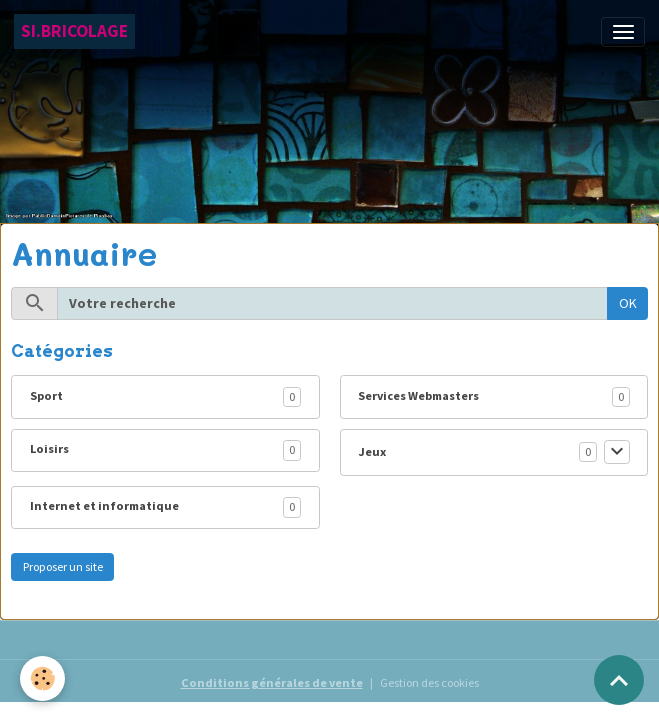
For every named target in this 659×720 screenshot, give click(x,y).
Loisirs (49, 448)
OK (628, 303)
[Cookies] (42, 678)
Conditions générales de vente (272, 682)
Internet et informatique (104, 505)
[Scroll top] (619, 680)
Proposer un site (63, 566)
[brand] (74, 31)
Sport (46, 395)
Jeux (372, 451)
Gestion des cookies (429, 682)
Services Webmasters (418, 395)
